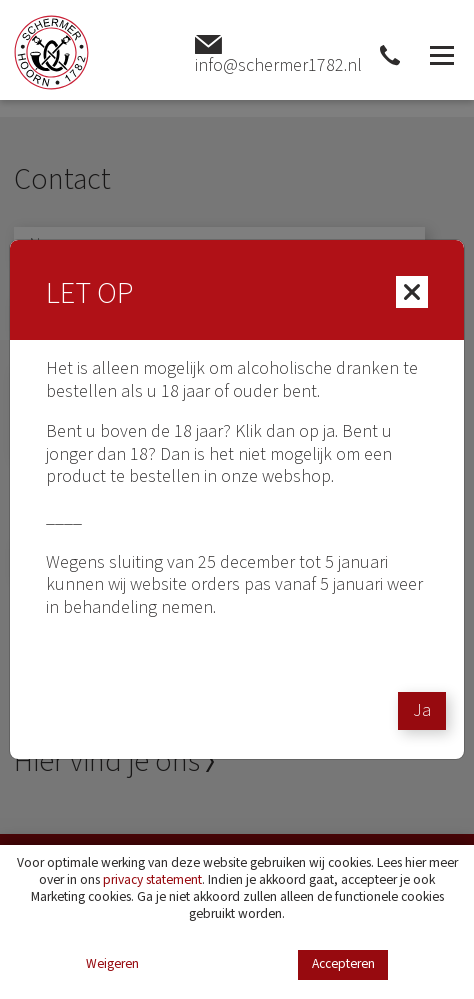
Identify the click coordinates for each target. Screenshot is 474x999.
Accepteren (343, 963)
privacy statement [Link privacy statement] (152, 879)
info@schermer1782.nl (278, 55)
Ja (422, 710)
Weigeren (112, 964)
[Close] (412, 292)
